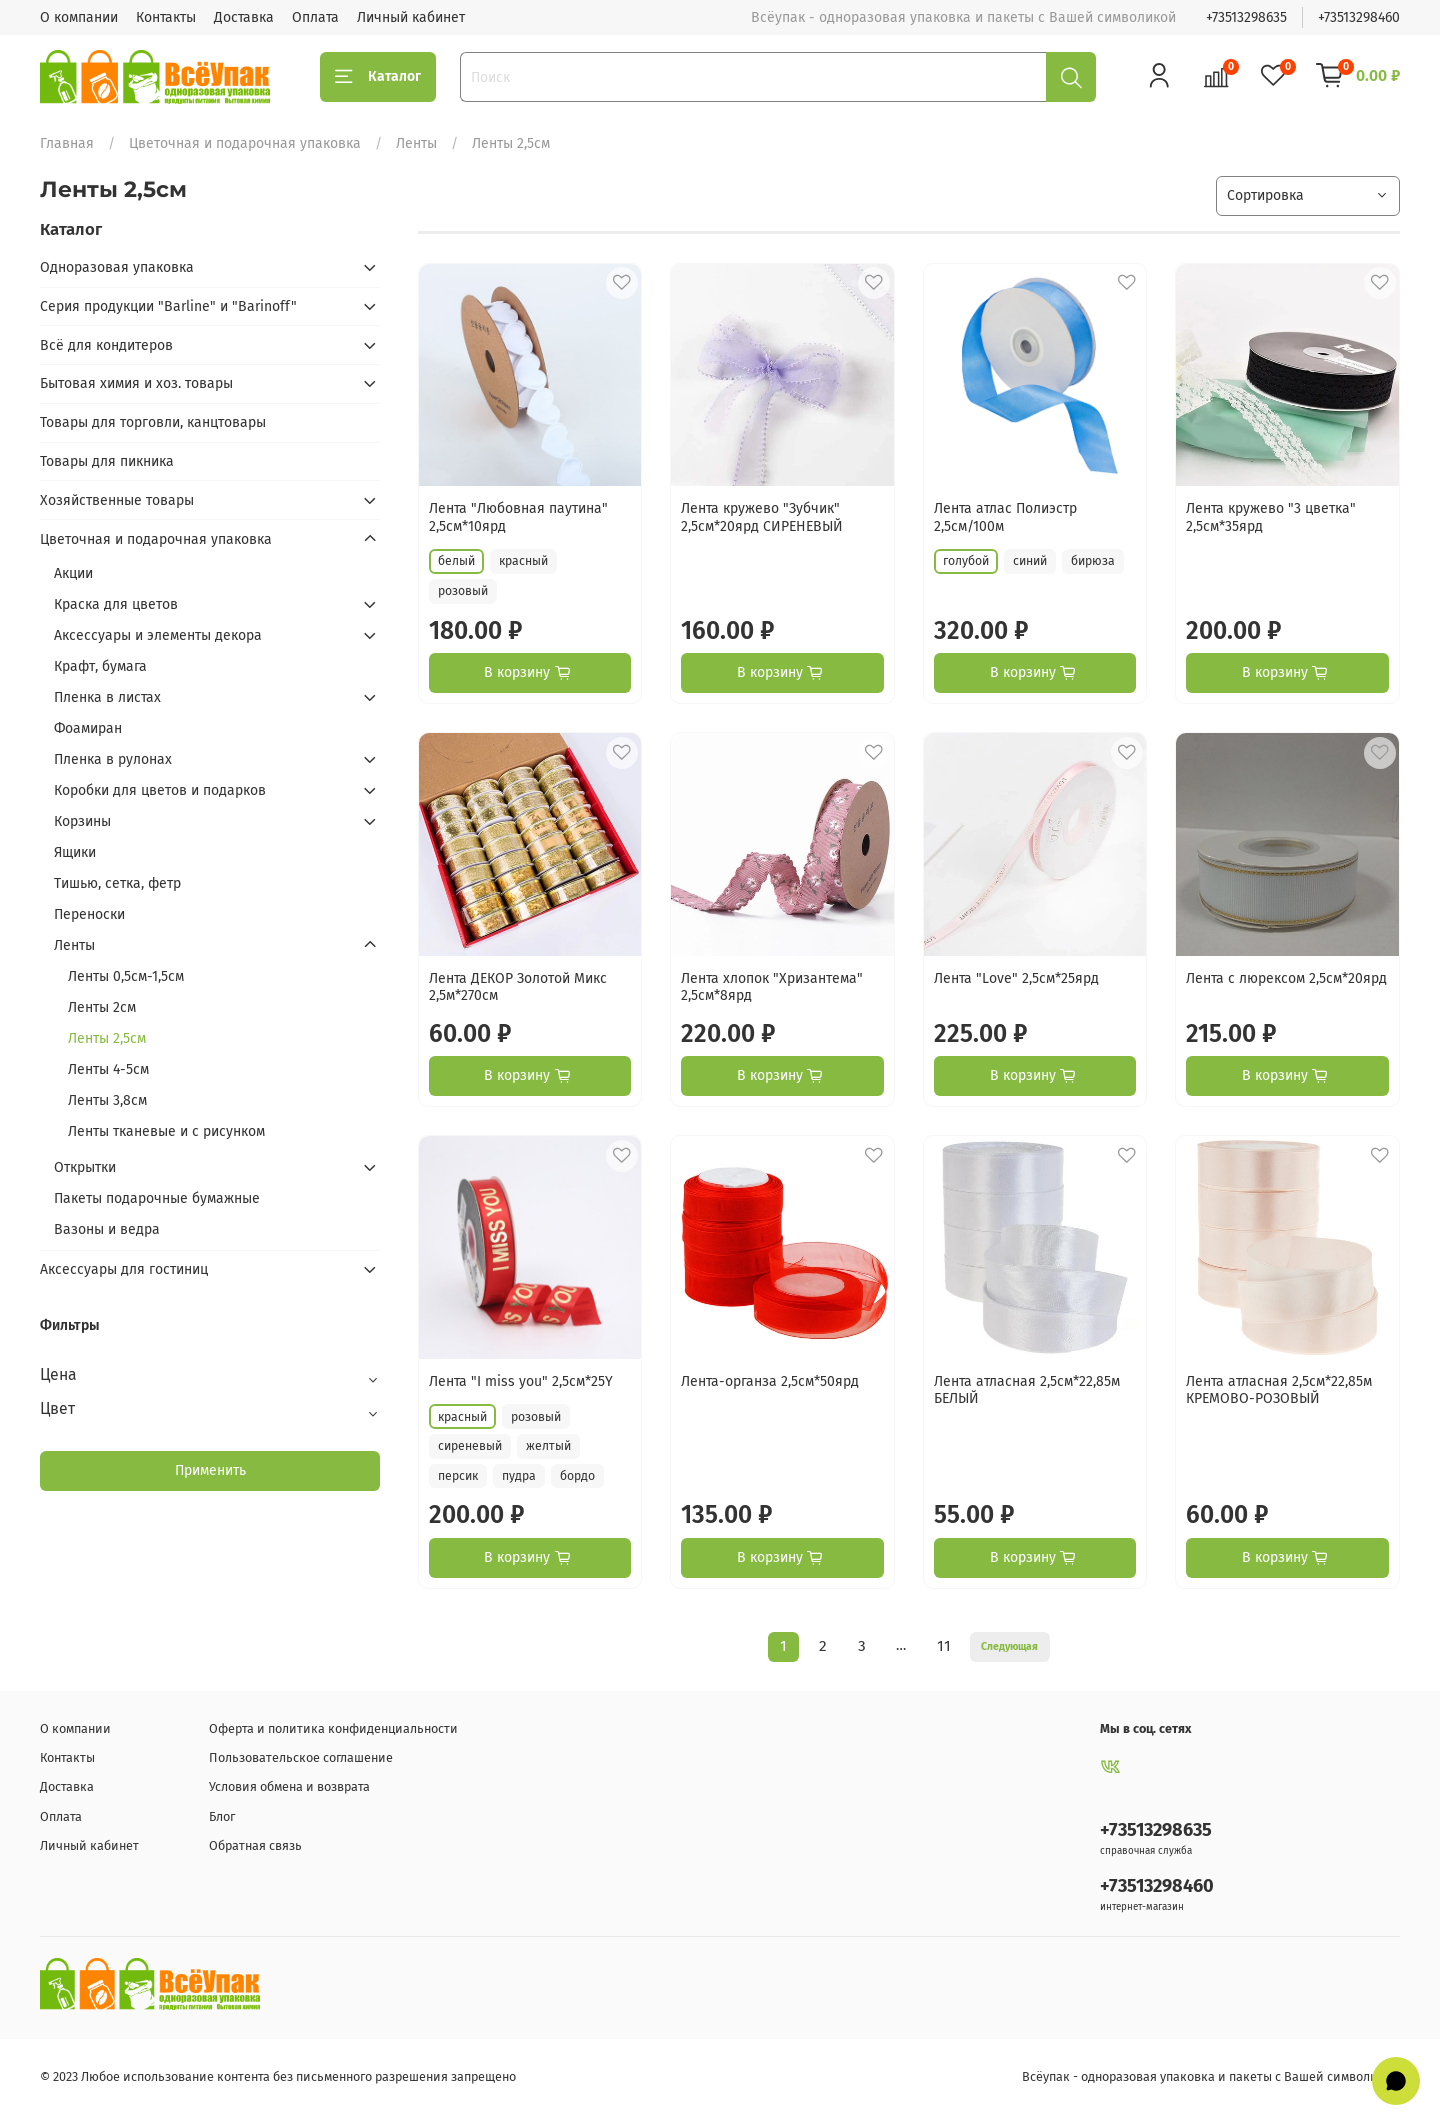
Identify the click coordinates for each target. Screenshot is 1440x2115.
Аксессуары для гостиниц (124, 1269)
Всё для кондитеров (106, 345)
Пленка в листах (107, 697)
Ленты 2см (102, 1007)
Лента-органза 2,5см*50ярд (770, 1381)
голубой (966, 561)
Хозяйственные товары (117, 500)
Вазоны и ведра (107, 1229)
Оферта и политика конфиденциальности (333, 1728)
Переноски (89, 914)
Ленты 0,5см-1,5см (126, 976)
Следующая (1009, 1646)
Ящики (75, 852)
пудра (519, 1476)
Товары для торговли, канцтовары (153, 422)
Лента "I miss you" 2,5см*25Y (521, 1381)
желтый (548, 1446)
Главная (67, 143)
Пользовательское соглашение (301, 1757)
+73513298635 (1246, 17)
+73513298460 (1359, 17)
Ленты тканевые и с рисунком (166, 1131)
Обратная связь (255, 1845)
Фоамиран (88, 728)
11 (944, 1646)
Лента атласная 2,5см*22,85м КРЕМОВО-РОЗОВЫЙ (1279, 1390)
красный (523, 561)
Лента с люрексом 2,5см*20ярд (1286, 978)
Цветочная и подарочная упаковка (245, 143)
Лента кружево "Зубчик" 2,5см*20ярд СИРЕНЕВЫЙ (762, 517)
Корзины (82, 821)
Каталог (378, 77)
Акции (73, 573)
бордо (577, 1476)
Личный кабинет (411, 17)
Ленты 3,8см (107, 1100)
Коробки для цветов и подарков (160, 790)
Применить (210, 1470)
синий (1030, 561)
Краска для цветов (116, 604)
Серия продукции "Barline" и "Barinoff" (168, 306)
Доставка (244, 17)
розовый (463, 591)
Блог (222, 1816)
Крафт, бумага (100, 666)
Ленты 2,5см (107, 1038)
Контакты (166, 17)
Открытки (85, 1167)
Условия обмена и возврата (289, 1786)
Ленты (416, 143)
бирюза (1093, 561)
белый (456, 561)
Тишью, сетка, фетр (117, 883)
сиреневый (470, 1446)
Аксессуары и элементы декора (158, 635)
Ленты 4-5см (108, 1069)
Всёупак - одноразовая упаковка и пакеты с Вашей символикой (1211, 2076)
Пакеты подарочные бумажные (157, 1198)
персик (458, 1476)
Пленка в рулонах (113, 759)
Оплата (315, 17)
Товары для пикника (107, 461)
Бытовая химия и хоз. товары (136, 383)
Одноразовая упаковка (117, 267)
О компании (79, 17)
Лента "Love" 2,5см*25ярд (1016, 978)
